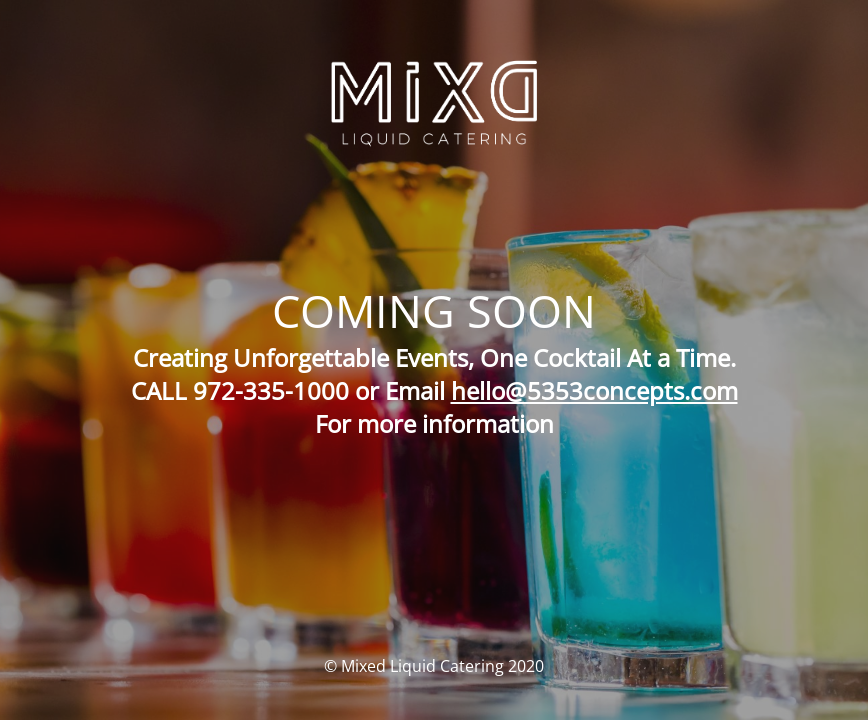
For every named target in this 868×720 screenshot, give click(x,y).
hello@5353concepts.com (594, 390)
